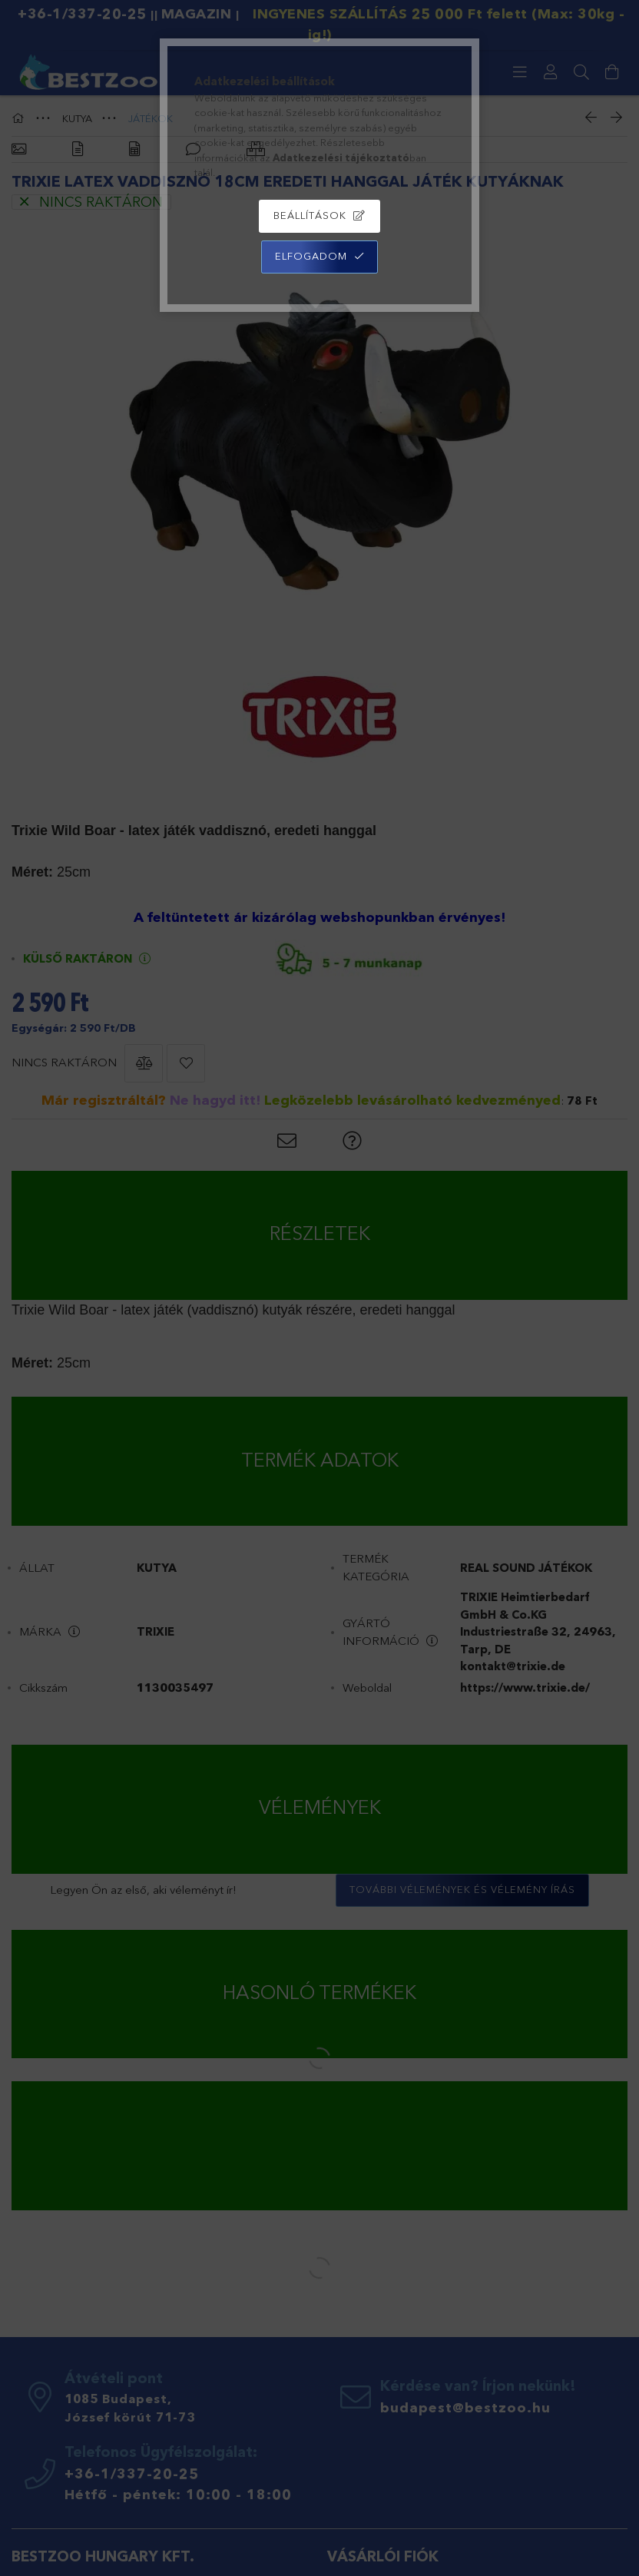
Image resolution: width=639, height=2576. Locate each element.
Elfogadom (311, 256)
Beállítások (309, 215)
